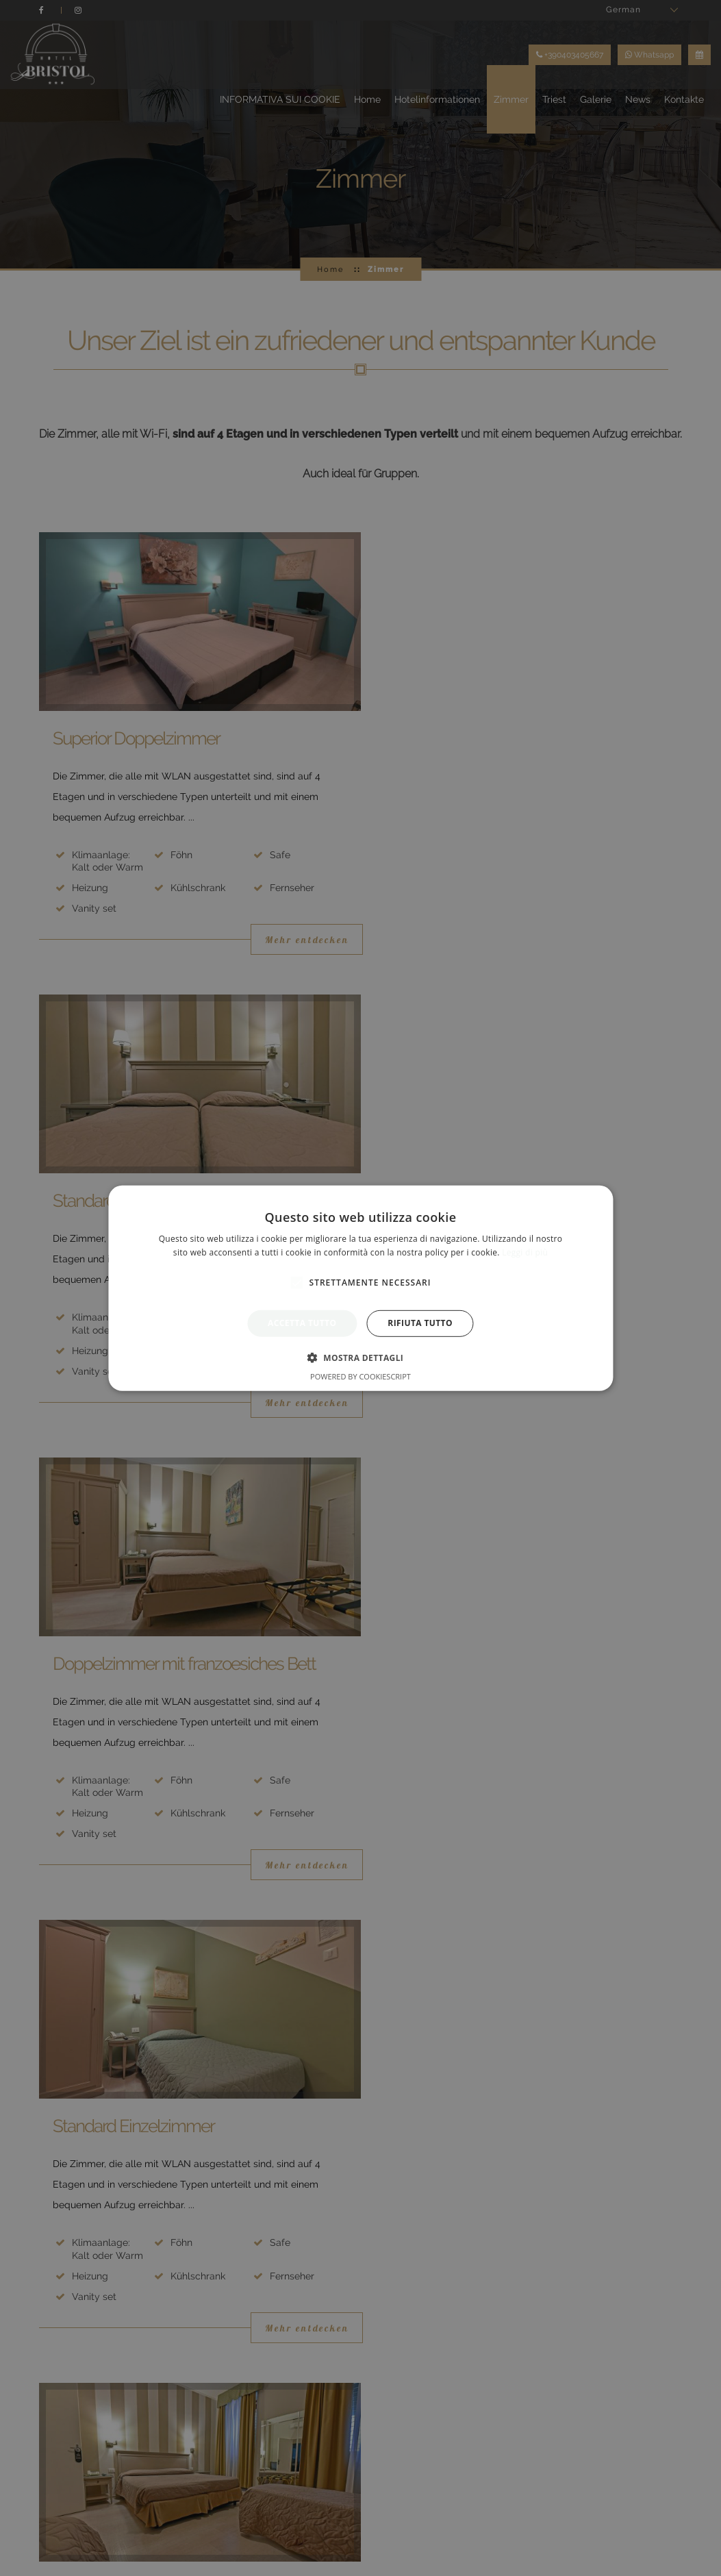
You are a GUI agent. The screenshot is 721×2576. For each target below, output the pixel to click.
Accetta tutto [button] (302, 1323)
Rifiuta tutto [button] (420, 1323)
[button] (361, 1357)
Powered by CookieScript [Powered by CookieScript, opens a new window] (360, 1376)
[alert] (360, 1288)
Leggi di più (525, 1252)
